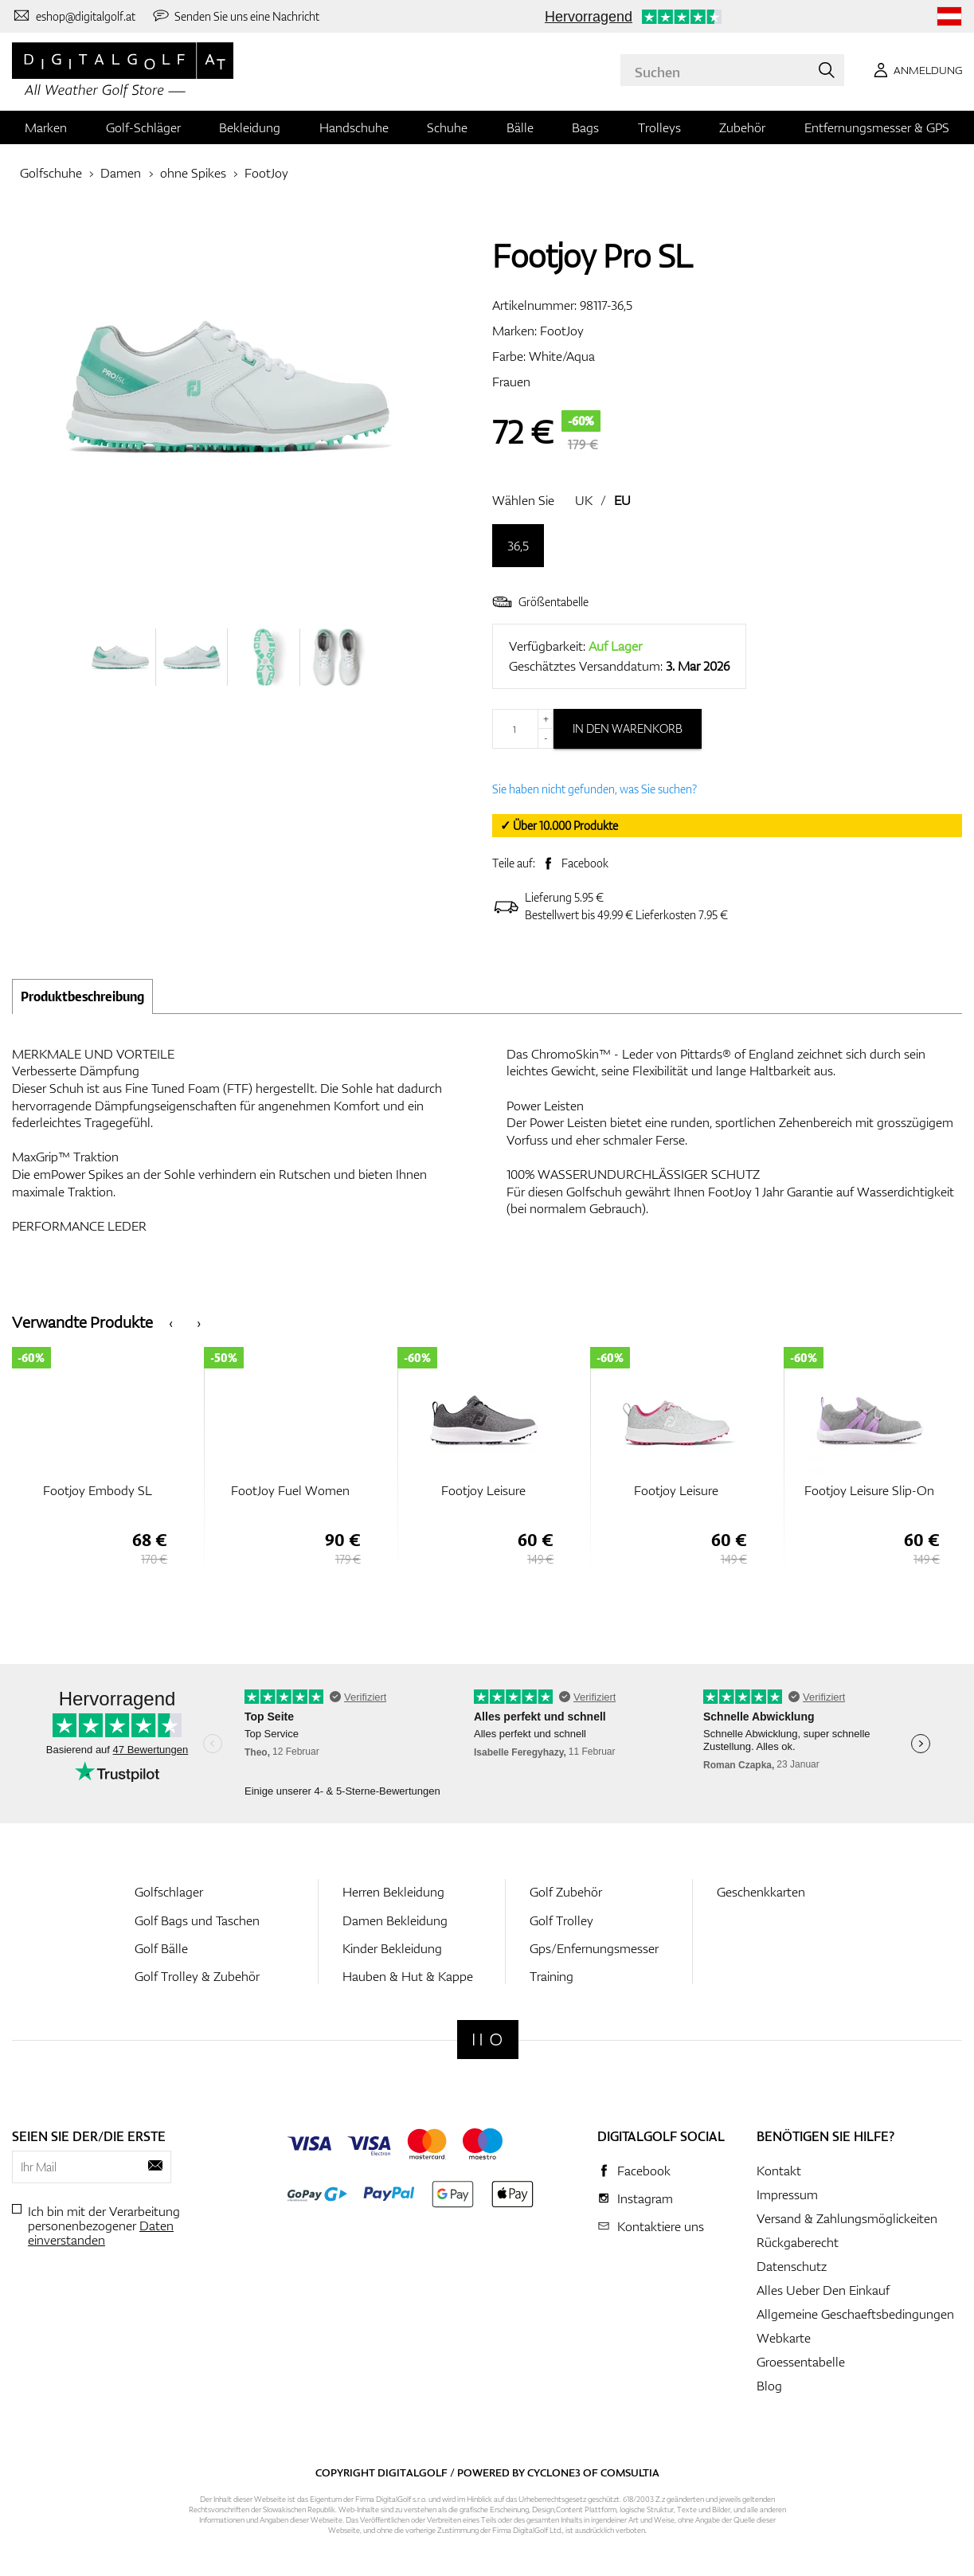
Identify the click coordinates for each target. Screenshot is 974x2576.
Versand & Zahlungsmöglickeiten (847, 2218)
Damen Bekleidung (395, 1920)
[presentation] (171, 1322)
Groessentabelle (801, 2361)
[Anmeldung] (915, 70)
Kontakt (779, 2170)
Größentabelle (540, 602)
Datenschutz (792, 2266)
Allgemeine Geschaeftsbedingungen (855, 2314)
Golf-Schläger (143, 127)
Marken (46, 127)
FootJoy (266, 173)
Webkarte (784, 2338)
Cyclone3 (554, 2472)
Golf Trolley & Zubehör (197, 1976)
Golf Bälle (161, 1948)
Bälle (520, 127)
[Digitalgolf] (487, 2039)
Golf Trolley (561, 1920)
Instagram (645, 2198)
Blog (769, 2385)
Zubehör (742, 127)
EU (622, 500)
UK (584, 500)
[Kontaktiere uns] (73, 15)
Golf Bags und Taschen (197, 1920)
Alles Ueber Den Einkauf (823, 2290)
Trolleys (659, 127)
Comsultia (629, 2472)
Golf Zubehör (566, 1892)
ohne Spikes (193, 173)
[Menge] (522, 729)
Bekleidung (249, 127)
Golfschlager (169, 1892)
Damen (120, 173)
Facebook (584, 863)
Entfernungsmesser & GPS (876, 127)
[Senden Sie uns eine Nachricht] (235, 15)
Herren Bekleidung (393, 1892)
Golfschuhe (51, 173)
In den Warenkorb (628, 728)
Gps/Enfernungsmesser (594, 1948)
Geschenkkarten (761, 1892)
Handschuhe (354, 127)
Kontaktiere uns (660, 2226)
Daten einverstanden (101, 2233)
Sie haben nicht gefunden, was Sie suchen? (594, 789)
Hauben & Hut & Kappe (407, 1976)
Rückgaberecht (798, 2242)
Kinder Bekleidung (392, 1948)
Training (551, 1976)
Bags (585, 127)
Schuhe (447, 127)
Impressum (787, 2194)
